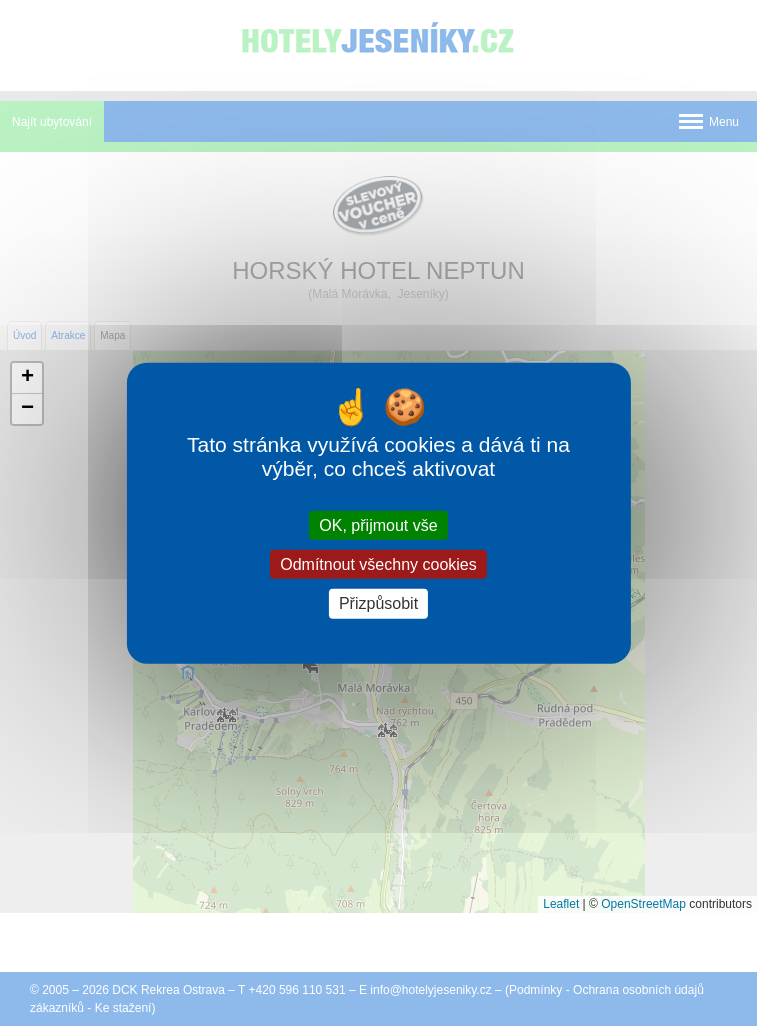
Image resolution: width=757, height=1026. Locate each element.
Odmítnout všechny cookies (378, 564)
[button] (27, 378)
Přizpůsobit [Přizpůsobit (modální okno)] (378, 603)
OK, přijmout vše (378, 525)
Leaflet (561, 904)
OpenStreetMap (643, 904)
